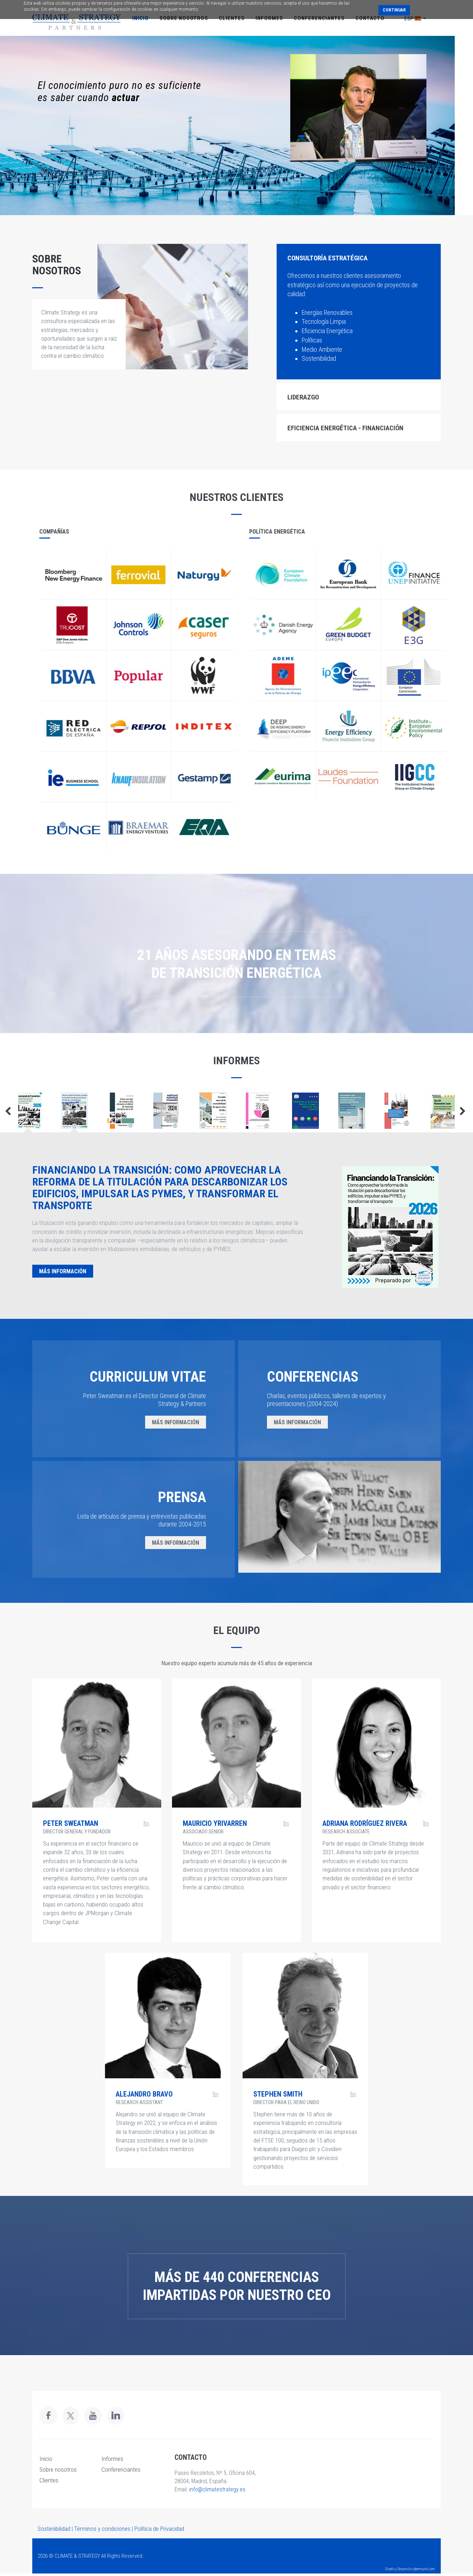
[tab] (359, 257)
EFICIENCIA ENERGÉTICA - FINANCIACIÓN (345, 428)
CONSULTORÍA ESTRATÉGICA (327, 258)
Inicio (45, 2458)
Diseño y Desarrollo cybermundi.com (410, 2569)
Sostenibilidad (54, 2528)
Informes (112, 2458)
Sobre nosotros (58, 2469)
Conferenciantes (120, 2469)
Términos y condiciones (102, 2528)
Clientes (48, 2480)
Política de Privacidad (159, 2528)
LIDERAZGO (303, 397)
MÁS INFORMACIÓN (62, 1271)
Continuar (394, 10)
